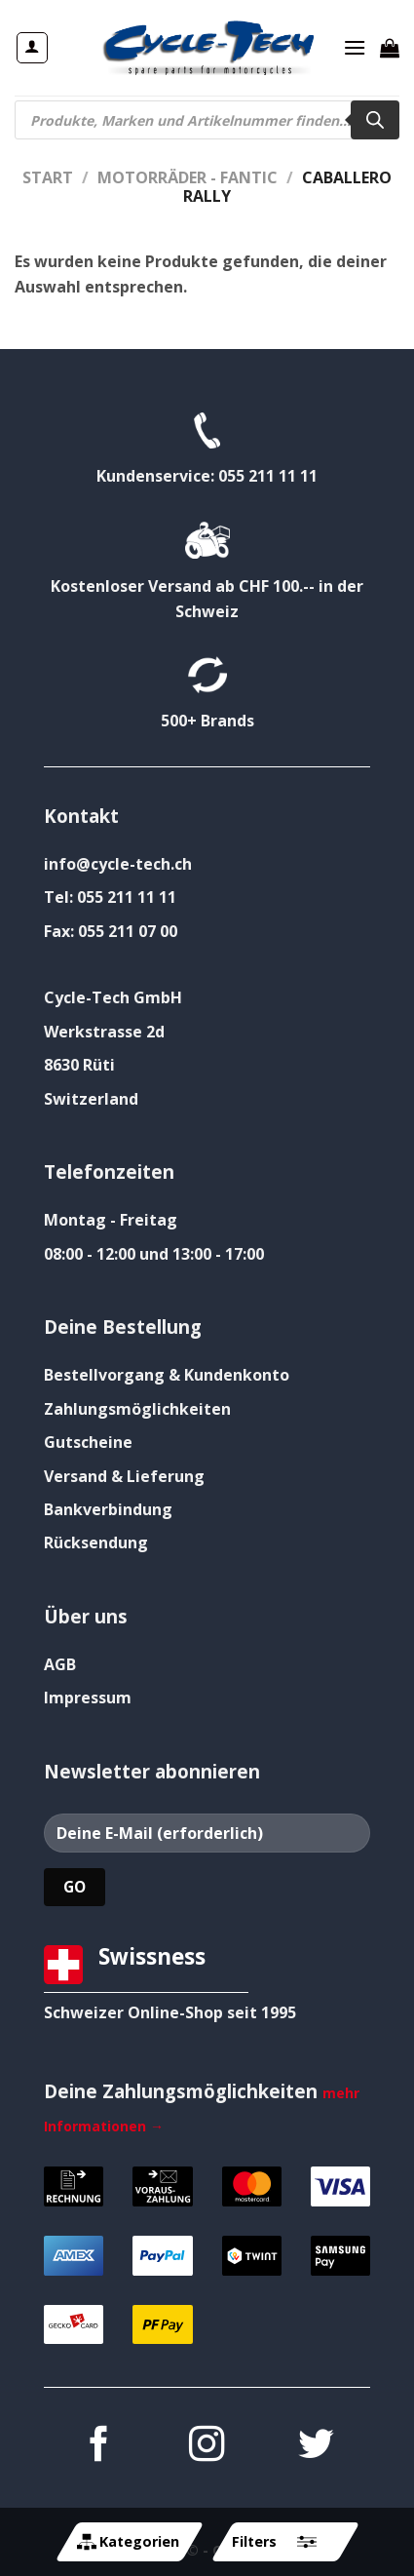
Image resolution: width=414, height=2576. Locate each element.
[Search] (375, 119)
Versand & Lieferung (124, 1476)
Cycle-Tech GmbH (113, 997)
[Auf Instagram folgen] (206, 2447)
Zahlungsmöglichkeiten (137, 1409)
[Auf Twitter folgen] (315, 2447)
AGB (60, 1664)
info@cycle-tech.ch (118, 864)
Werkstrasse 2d (104, 1031)
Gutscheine (88, 1442)
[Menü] (354, 47)
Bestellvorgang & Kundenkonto (166, 1375)
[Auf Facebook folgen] (98, 2447)
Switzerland (91, 1099)
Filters (274, 2542)
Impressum (88, 1697)
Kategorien (128, 2542)
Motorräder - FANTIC (187, 177)
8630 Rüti (79, 1064)
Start (47, 177)
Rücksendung (96, 1542)
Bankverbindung (108, 1509)
